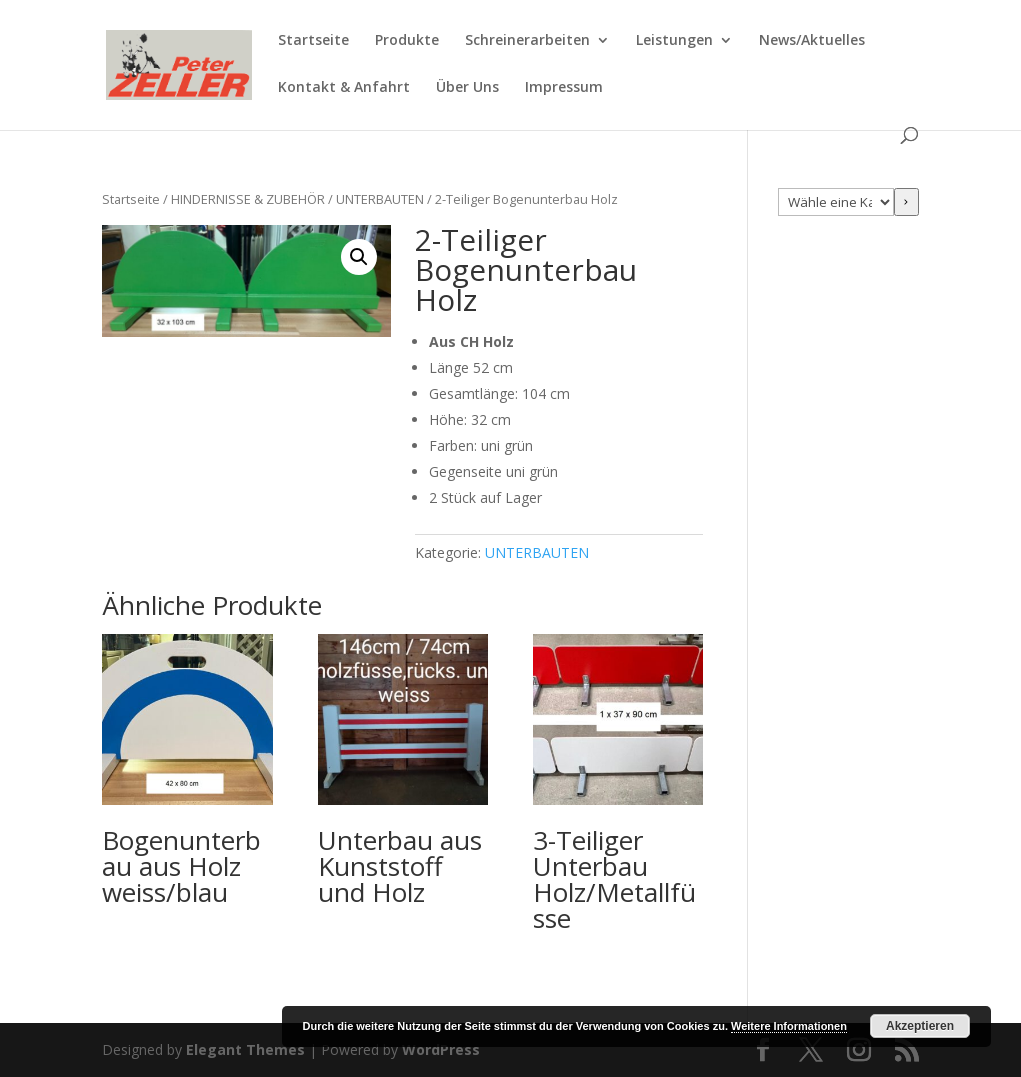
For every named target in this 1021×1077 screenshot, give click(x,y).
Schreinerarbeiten (527, 41)
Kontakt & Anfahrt (344, 88)
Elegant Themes (245, 1049)
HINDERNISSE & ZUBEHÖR (248, 199)
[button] (359, 257)
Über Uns (467, 88)
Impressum (564, 88)
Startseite (313, 41)
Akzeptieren (920, 1026)
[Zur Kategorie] (906, 202)
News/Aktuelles (812, 41)
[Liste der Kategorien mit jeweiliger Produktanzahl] (835, 202)
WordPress (441, 1049)
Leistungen (674, 41)
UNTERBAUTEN (380, 199)
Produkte (407, 41)
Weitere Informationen (789, 1026)
